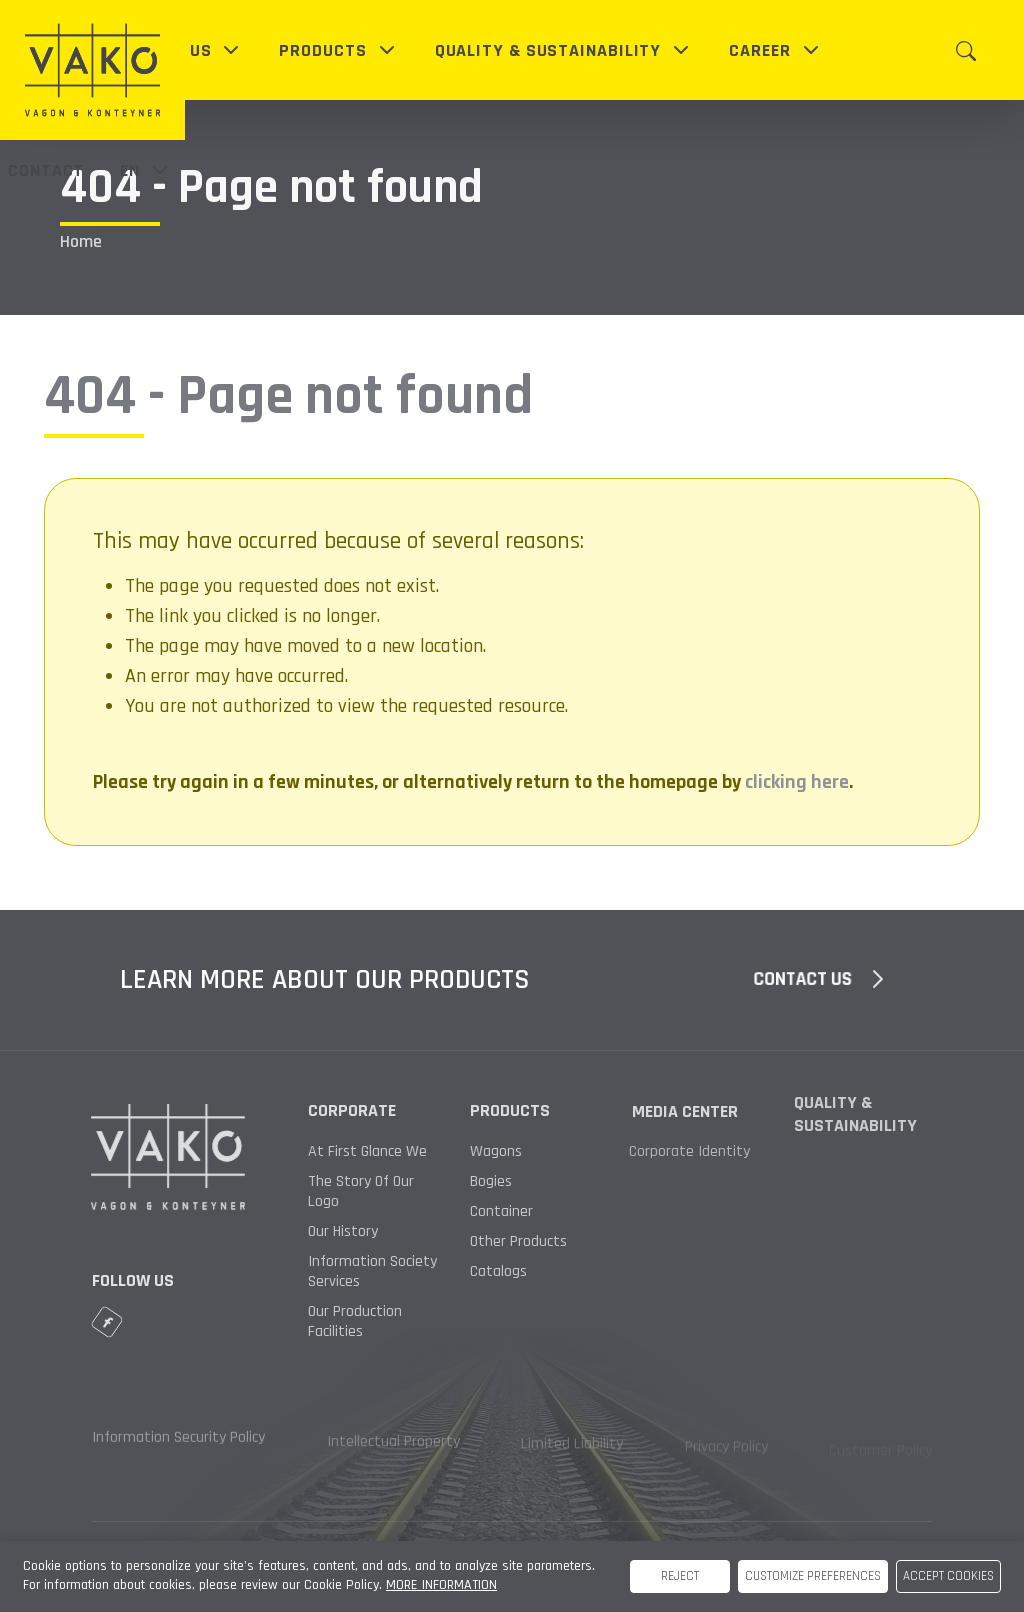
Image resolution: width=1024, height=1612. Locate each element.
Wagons (496, 1152)
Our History (343, 1232)
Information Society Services (372, 1272)
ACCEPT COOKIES (948, 1576)
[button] (186, 50)
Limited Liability (572, 1452)
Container (482, 1212)
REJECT (680, 1576)
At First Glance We (367, 1152)
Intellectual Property (393, 1449)
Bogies (489, 1182)
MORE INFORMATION (441, 1585)
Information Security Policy (178, 1445)
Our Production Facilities (355, 1322)
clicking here (797, 782)
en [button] (146, 170)
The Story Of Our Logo (361, 1192)
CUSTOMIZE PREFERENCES (813, 1576)
